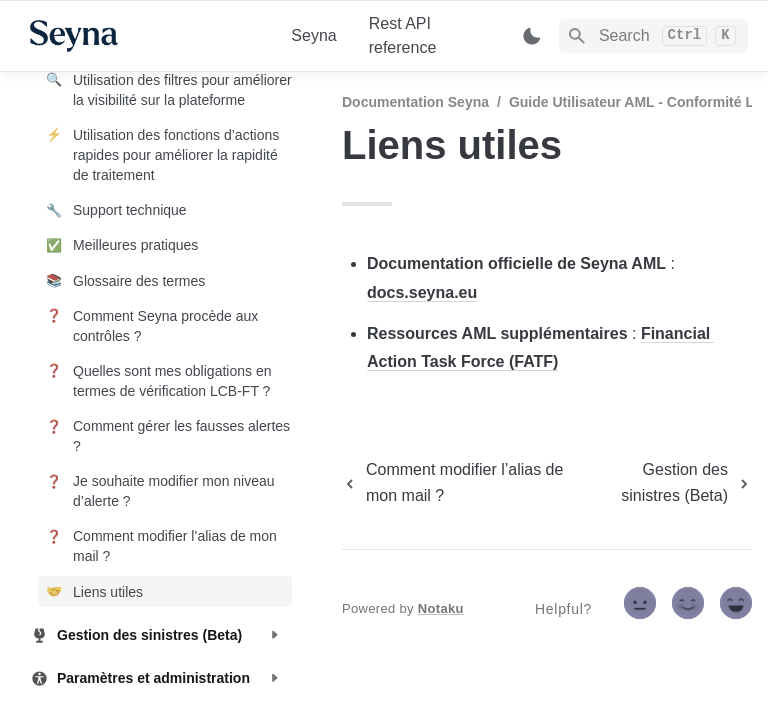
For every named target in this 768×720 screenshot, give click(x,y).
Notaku (441, 608)
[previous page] (458, 483)
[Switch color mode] (532, 36)
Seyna (313, 35)
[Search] (653, 36)
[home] (144, 36)
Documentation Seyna (415, 102)
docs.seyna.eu (422, 292)
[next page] (668, 483)
